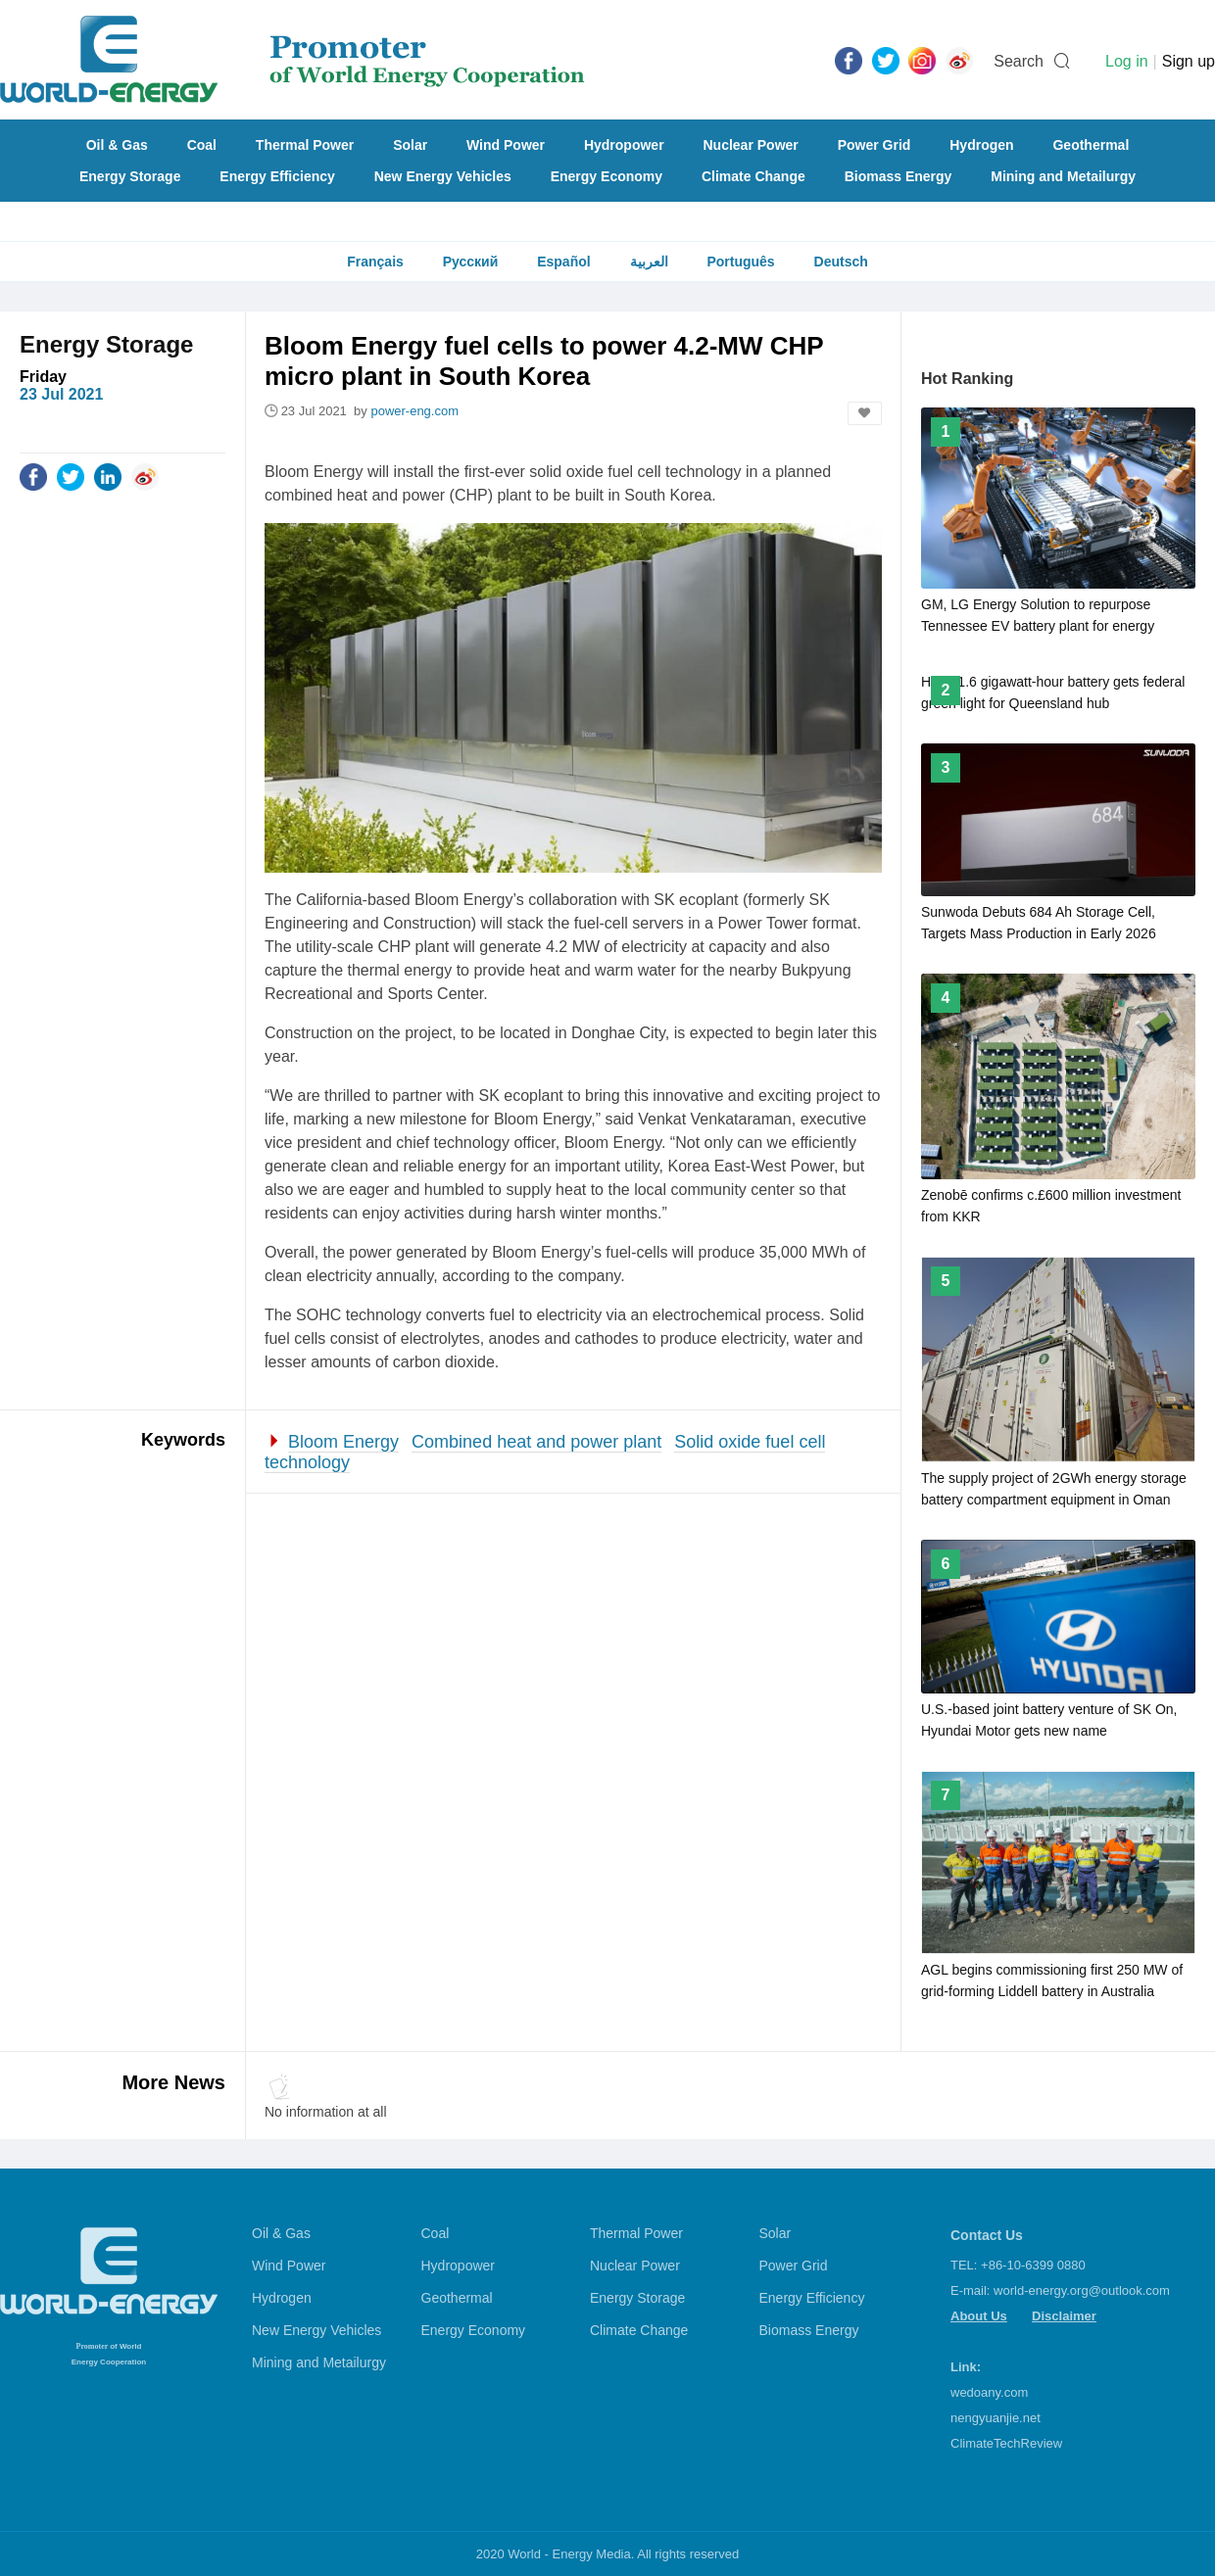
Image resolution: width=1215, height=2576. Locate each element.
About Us (978, 2316)
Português (740, 261)
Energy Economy (606, 176)
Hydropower (624, 145)
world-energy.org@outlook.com (1082, 2290)
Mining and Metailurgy (1063, 176)
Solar (410, 145)
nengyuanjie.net (995, 2417)
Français (375, 261)
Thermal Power (305, 145)
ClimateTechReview (1006, 2443)
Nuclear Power (751, 145)
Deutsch (841, 261)
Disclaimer (1064, 2316)
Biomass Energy (898, 176)
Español (563, 261)
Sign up (1188, 61)
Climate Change (753, 176)
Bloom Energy (343, 1442)
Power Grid (874, 145)
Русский (471, 261)
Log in (1126, 61)
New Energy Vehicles (442, 176)
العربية (649, 261)
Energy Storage (129, 176)
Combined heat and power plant (536, 1442)
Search (1019, 61)
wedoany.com (989, 2392)
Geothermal (1090, 145)
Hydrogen (981, 145)
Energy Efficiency (277, 176)
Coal (202, 145)
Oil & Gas (117, 145)
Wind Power (505, 145)
